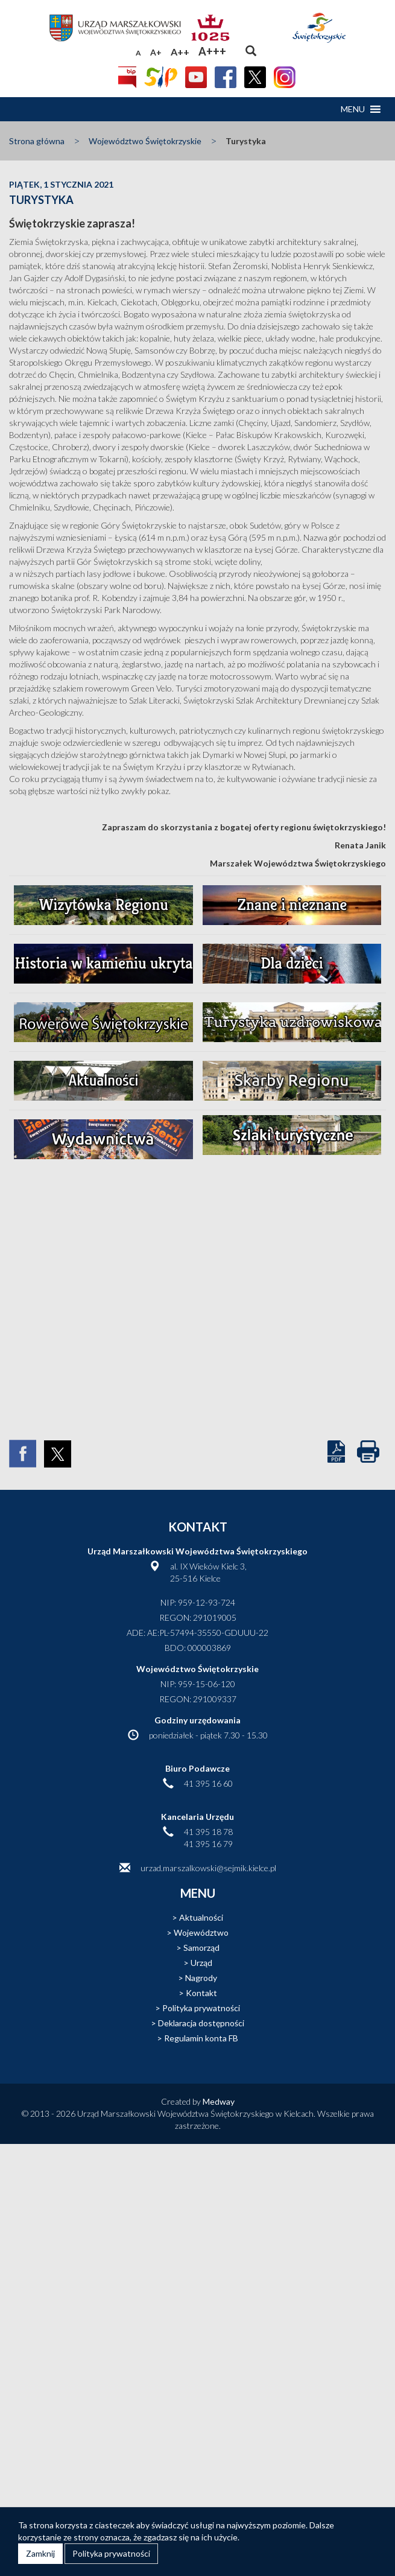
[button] (353, 109)
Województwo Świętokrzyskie (145, 141)
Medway (219, 2101)
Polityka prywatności (201, 2008)
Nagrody (201, 1978)
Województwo (201, 1932)
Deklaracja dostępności (201, 2023)
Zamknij (40, 2553)
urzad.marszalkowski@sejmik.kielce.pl (208, 1868)
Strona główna (37, 141)
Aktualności (201, 1917)
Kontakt (201, 1993)
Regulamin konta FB (201, 2038)
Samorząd (201, 1947)
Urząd (201, 1962)
